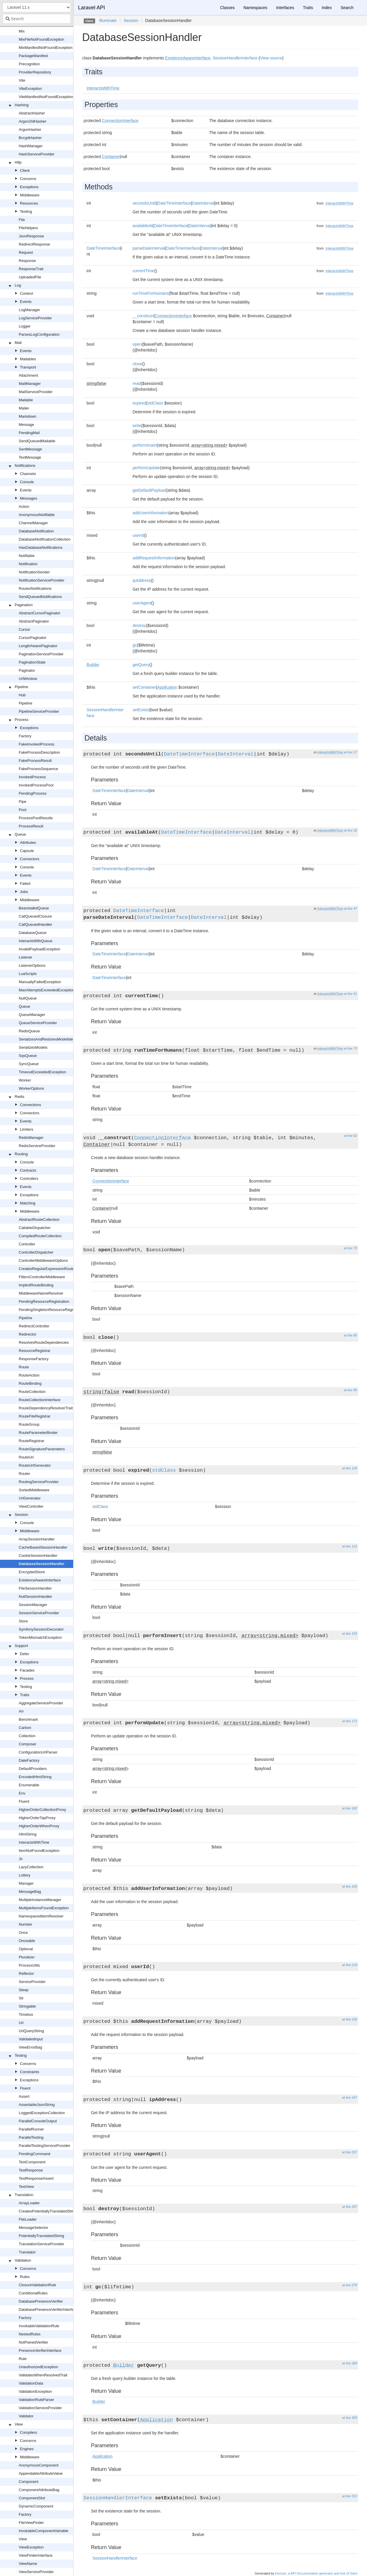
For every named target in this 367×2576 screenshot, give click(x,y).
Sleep (23, 1990)
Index (327, 7)
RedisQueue (29, 1031)
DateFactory (29, 1760)
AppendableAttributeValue (41, 2473)
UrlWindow (28, 678)
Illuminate (108, 20)
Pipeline (21, 687)
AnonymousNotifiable (37, 515)
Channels (28, 474)
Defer (24, 1654)
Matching (27, 1203)
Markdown (27, 416)
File (22, 219)
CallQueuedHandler (35, 924)
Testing (26, 211)
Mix (22, 31)
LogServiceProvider (35, 318)
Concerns (28, 178)
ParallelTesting (31, 2137)
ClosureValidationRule (37, 2285)
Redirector (27, 1334)
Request (26, 252)
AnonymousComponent (39, 2465)
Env (22, 1793)
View (19, 2424)
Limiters (26, 1129)
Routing (21, 1154)
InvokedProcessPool (36, 785)
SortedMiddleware (34, 1490)
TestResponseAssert (36, 2178)
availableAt (143, 225)
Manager (26, 1883)
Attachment (28, 375)
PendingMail (29, 433)
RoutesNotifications (35, 588)
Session (21, 1514)
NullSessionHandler (35, 1596)
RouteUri (26, 1457)
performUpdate (146, 467)
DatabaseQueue (33, 932)
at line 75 (350, 1248)
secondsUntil (144, 203)
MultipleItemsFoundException (44, 1908)
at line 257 (349, 2152)
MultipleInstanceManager (40, 1900)
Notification (28, 564)
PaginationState (32, 662)
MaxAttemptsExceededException (47, 990)
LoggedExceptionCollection (42, 2113)
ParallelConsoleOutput (38, 2121)
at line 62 (350, 1135)
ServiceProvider (32, 1981)
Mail (18, 342)
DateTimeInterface (174, 203)
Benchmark (28, 1719)
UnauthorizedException (38, 2367)
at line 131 (349, 1546)
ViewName (28, 2563)
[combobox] (36, 19)
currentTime (143, 270)
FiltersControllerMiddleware (42, 1277)
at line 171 (349, 1721)
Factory (25, 736)
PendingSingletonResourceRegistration (52, 1309)
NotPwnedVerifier (33, 2342)
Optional (26, 1949)
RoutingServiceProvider (39, 1482)
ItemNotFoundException (39, 1850)
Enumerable (29, 1785)
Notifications (25, 465)
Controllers (29, 1178)
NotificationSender (34, 572)
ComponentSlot (32, 2498)
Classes (227, 7)
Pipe (22, 801)
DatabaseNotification (36, 531)
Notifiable (27, 555)
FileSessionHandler (35, 1588)
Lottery (24, 1875)
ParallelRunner (31, 2129)
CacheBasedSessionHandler (43, 1547)
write (137, 425)
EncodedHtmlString (35, 1777)
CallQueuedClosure (35, 916)
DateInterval (203, 203)
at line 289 (349, 2363)
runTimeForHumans (151, 293)
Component (28, 2481)
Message (26, 424)
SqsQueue (28, 1055)
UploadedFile (30, 277)
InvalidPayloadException (39, 949)
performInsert (145, 445)
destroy (139, 625)
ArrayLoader (29, 2203)
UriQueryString (31, 2031)
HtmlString (28, 1834)
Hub (22, 695)
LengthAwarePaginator (38, 646)
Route (24, 1367)
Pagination (23, 605)
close (137, 363)
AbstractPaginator (34, 621)
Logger (24, 326)
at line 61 (350, 993)
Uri (21, 2022)
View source (271, 58)
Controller (27, 1244)
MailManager (30, 383)
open (137, 344)
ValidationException (35, 2391)
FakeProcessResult (35, 760)
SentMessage (30, 449)
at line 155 (349, 1633)
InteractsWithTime (34, 1842)
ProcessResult (31, 826)
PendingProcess (33, 793)
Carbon (25, 1727)
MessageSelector (33, 2227)
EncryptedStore (32, 1572)
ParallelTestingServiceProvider (44, 2145)
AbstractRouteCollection (39, 1219)
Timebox (26, 2014)
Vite (22, 80)
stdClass (155, 403)
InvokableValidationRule (39, 2326)
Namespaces (255, 7)
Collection (27, 1736)
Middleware (29, 195)
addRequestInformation (154, 558)
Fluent (24, 1801)
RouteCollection (32, 1391)
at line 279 (349, 2285)
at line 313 (349, 2496)
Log (18, 285)
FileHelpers (28, 228)
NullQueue (28, 998)
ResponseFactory (34, 1359)
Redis (19, 1096)
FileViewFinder (31, 2522)
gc (135, 645)
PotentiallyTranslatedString (41, 2236)
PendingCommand (34, 2154)
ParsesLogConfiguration (39, 334)
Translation (24, 2195)
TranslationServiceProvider (41, 2244)
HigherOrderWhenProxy (39, 1826)
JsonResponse (31, 236)
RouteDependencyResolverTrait (46, 1408)
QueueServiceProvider (38, 1023)
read (137, 383)
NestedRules (29, 2334)
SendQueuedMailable (37, 441)
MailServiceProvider (36, 392)
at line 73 (350, 1048)
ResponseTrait (31, 269)
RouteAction (29, 1375)
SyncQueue (29, 1064)
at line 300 (349, 2417)
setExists (141, 709)
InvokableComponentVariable (43, 2531)
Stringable (27, 2006)
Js (21, 1859)
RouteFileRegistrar (34, 1416)
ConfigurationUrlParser (38, 1752)
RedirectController (34, 1326)
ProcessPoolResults (36, 818)
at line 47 (350, 908)
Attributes (28, 842)
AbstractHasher (32, 113)
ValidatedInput (31, 2039)
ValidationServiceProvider (40, 2408)
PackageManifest (33, 56)
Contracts (28, 1170)
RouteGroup (29, 1424)
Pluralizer (27, 1957)
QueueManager (32, 1014)
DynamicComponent (36, 2506)
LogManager (29, 310)
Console (27, 482)
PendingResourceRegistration (44, 1301)
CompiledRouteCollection (40, 1236)
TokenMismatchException (40, 1637)
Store (23, 1621)
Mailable (26, 400)
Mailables (28, 359)
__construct (143, 315)
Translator (27, 2252)
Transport (28, 367)
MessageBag (30, 1891)
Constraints (29, 2072)
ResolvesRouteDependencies (44, 1342)
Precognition (29, 64)
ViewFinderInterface (35, 2555)
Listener (25, 957)
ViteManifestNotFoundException (46, 97)
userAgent (142, 603)
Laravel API (91, 8)
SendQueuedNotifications (40, 596)
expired (139, 403)
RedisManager (31, 1137)
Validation (23, 2260)
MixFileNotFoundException (41, 39)
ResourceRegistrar (34, 1350)
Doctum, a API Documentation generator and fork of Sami (316, 2573)
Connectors (29, 859)
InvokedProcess (32, 777)
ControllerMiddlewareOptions (43, 1260)
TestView (26, 2186)
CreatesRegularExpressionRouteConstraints (56, 1268)
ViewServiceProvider (36, 2572)
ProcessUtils (29, 1965)
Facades (27, 1670)
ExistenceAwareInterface (40, 1580)
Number (25, 1924)
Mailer (24, 408)
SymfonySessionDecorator (41, 1629)
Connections (30, 1105)
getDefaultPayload (149, 490)
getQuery (141, 664)
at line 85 (350, 1335)
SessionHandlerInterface (234, 58)
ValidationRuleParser (36, 2399)
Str (21, 1998)
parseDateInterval (149, 248)
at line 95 (350, 1390)
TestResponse (31, 2170)
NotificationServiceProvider (41, 580)
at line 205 (349, 1886)
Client (25, 170)
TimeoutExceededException (42, 1072)
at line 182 (349, 1808)
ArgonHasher (30, 129)
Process (21, 719)
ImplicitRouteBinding (36, 1285)
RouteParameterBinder (38, 1432)
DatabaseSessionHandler (41, 1564)
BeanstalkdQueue (34, 908)
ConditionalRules (33, 2293)
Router (24, 1473)
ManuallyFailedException (40, 982)
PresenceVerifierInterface (40, 2350)
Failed (25, 883)
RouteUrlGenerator (35, 1465)
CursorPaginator (33, 637)
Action (24, 506)
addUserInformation (151, 512)
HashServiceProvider (36, 154)
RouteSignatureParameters (42, 1449)
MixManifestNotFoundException (46, 47)
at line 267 (349, 2206)
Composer (27, 1744)
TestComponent (32, 2162)
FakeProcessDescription (39, 752)
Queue (20, 834)
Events (26, 301)
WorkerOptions (31, 1088)
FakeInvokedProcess (36, 744)
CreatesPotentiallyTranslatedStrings (49, 2211)
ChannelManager (33, 523)
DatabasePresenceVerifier (41, 2301)
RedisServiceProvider (37, 1146)
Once (23, 1932)
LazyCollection (31, 1867)
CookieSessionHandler (38, 1555)
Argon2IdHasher (33, 121)
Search (347, 7)
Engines (27, 2449)
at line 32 (350, 830)
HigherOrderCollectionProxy (42, 1809)
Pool (22, 810)
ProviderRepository (35, 72)
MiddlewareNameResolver (41, 1293)
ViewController (31, 1506)
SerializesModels (33, 1047)
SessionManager (33, 1604)
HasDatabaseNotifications (41, 547)
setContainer (144, 687)
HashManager (31, 146)
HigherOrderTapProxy (37, 1818)
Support (21, 1645)
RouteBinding (30, 1383)
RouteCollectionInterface (39, 1400)
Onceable (27, 1941)
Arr (21, 1711)
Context (26, 293)
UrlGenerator (30, 1498)
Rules (25, 2277)
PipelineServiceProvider (39, 711)
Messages (28, 498)
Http (18, 162)
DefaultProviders (33, 1768)
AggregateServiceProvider (41, 1703)
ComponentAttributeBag (39, 2490)
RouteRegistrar (31, 1441)
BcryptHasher (30, 138)
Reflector (26, 1973)
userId (138, 535)
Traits (24, 1695)
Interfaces (285, 7)
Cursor (24, 629)
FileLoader (28, 2219)
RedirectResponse (34, 244)
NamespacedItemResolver (41, 1916)
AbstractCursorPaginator (39, 613)
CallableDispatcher (35, 1228)
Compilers (28, 2432)
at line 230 (349, 2019)
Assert (24, 2096)
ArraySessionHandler (37, 1539)
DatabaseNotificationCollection (45, 539)
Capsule (27, 851)
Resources (29, 203)
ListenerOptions (32, 965)
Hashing (22, 105)
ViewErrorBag (30, 2047)
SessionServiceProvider (39, 1613)
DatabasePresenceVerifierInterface (48, 2309)
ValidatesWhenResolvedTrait (43, 2375)
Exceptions (29, 187)
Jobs (24, 891)
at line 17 (350, 752)
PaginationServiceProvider (41, 654)
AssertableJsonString (37, 2104)
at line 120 (349, 1468)
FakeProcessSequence (38, 769)
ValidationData (31, 2383)
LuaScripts (28, 973)
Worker (25, 1080)
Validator (26, 2416)
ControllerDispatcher (36, 1252)
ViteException (30, 88)
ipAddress (142, 580)
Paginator (27, 670)
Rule (23, 2358)
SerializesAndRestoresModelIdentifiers (51, 1039)
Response (27, 260)
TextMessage (30, 457)
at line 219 (349, 1965)
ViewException (31, 2547)
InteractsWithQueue (35, 941)
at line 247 (349, 2097)
